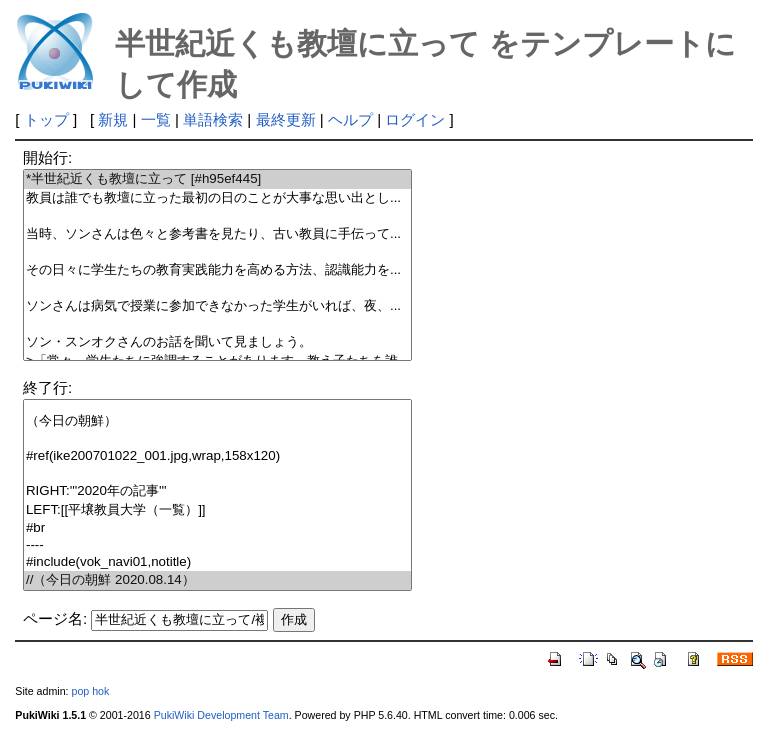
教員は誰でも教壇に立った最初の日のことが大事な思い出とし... (217, 198)
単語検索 (213, 119)
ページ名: (55, 618)
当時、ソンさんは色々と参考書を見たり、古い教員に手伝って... (217, 234)
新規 (113, 119)
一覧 (156, 119)
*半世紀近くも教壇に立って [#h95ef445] (217, 179)
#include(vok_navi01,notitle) (217, 562)
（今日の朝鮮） (217, 421)
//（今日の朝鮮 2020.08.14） (217, 580)
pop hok (90, 691)
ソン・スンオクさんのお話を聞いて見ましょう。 (217, 342)
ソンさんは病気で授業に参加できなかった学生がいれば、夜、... (217, 306)
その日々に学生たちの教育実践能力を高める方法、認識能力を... (217, 270)
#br (217, 528)
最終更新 (286, 119)
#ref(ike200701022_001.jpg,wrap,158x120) (217, 456)
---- (217, 545)
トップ (46, 119)
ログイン (415, 119)
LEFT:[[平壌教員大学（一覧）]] (217, 510)
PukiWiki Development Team (221, 715)
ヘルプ (350, 119)
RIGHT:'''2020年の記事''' (217, 491)
